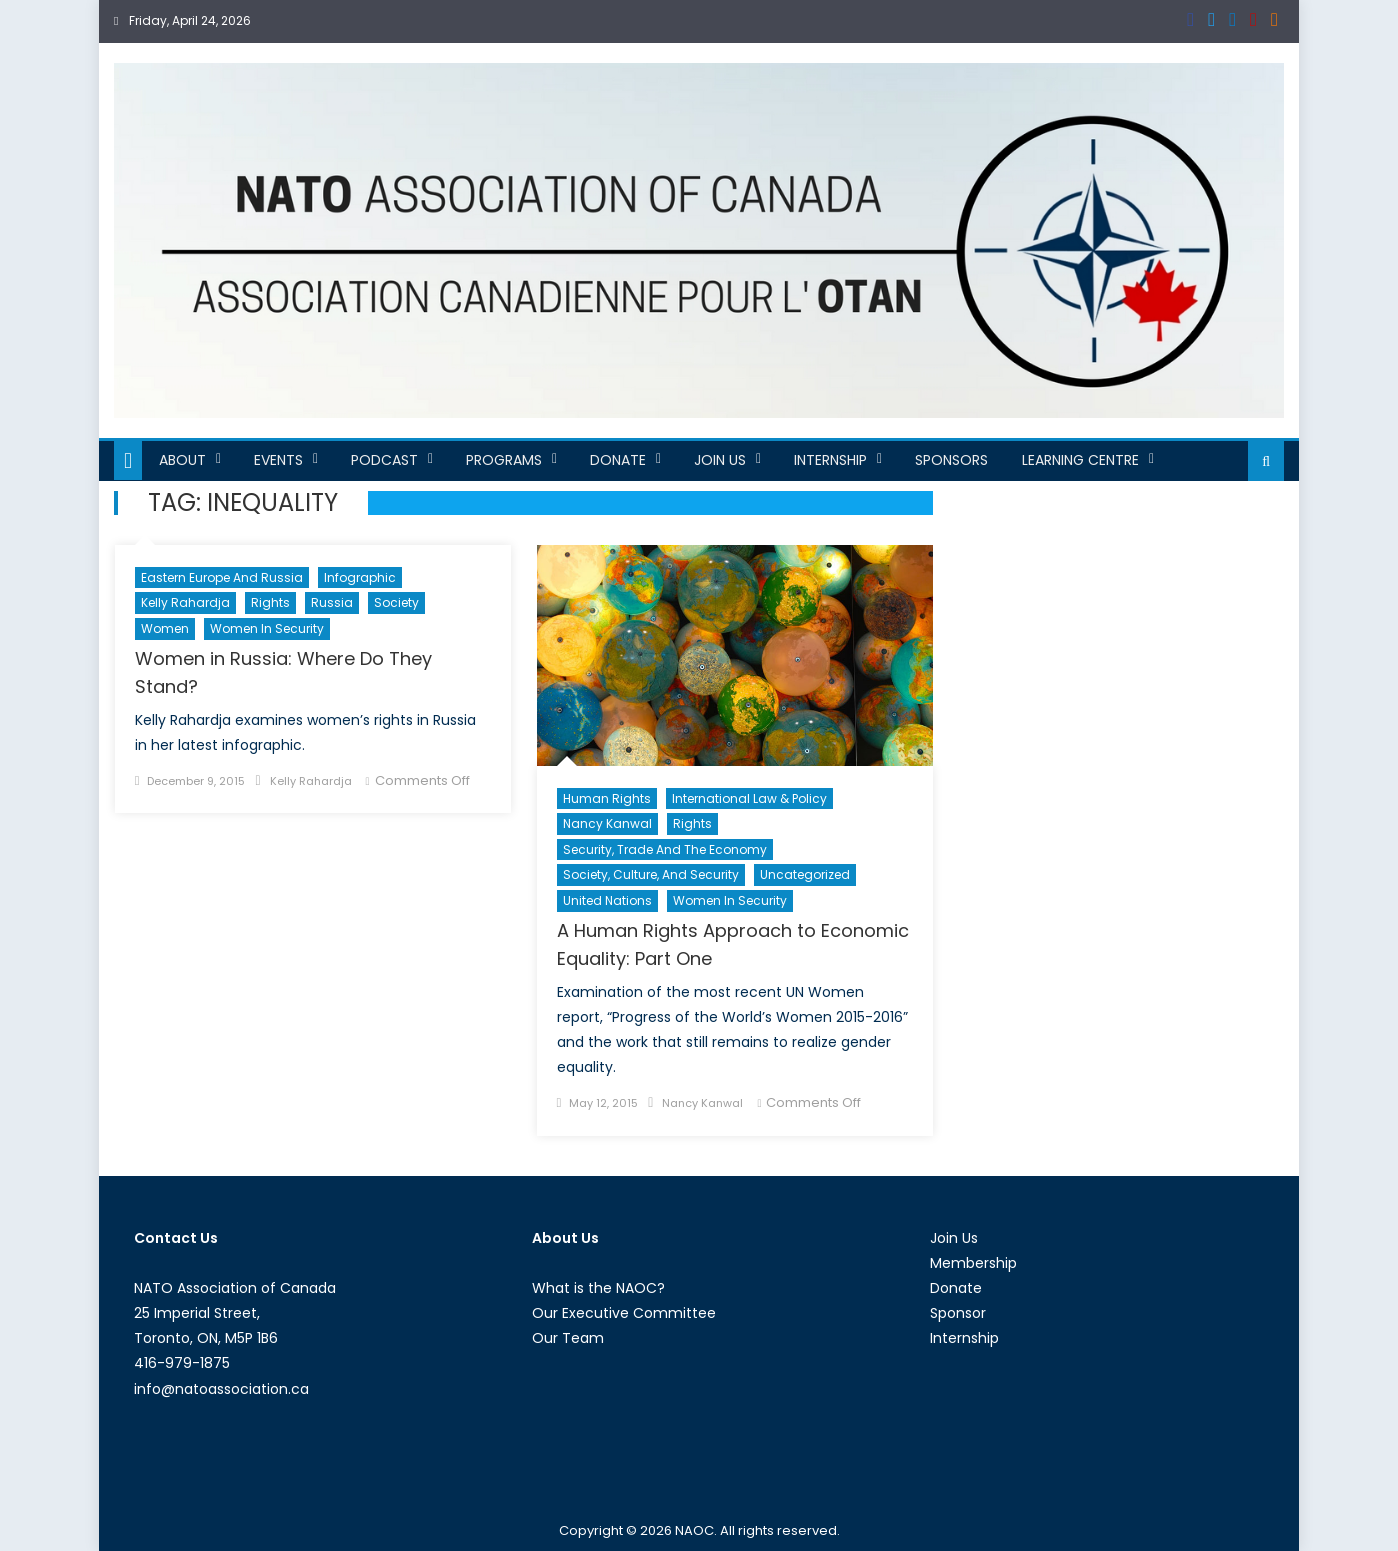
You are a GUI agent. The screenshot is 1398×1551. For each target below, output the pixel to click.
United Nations (607, 900)
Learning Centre (1080, 460)
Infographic (360, 577)
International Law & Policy (749, 798)
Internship (830, 460)
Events (278, 460)
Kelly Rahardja (185, 602)
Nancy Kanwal (607, 823)
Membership (973, 1263)
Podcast (384, 460)
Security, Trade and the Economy (665, 849)
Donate (618, 460)
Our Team (568, 1338)
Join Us (720, 460)
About (182, 460)
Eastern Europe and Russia (222, 577)
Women (165, 628)
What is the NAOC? (598, 1288)
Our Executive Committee (624, 1313)
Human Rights (607, 798)
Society (396, 602)
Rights (270, 602)
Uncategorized (805, 874)
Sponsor (958, 1313)
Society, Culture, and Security (651, 874)
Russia (332, 602)
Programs (504, 460)
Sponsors (951, 460)
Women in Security (267, 628)
